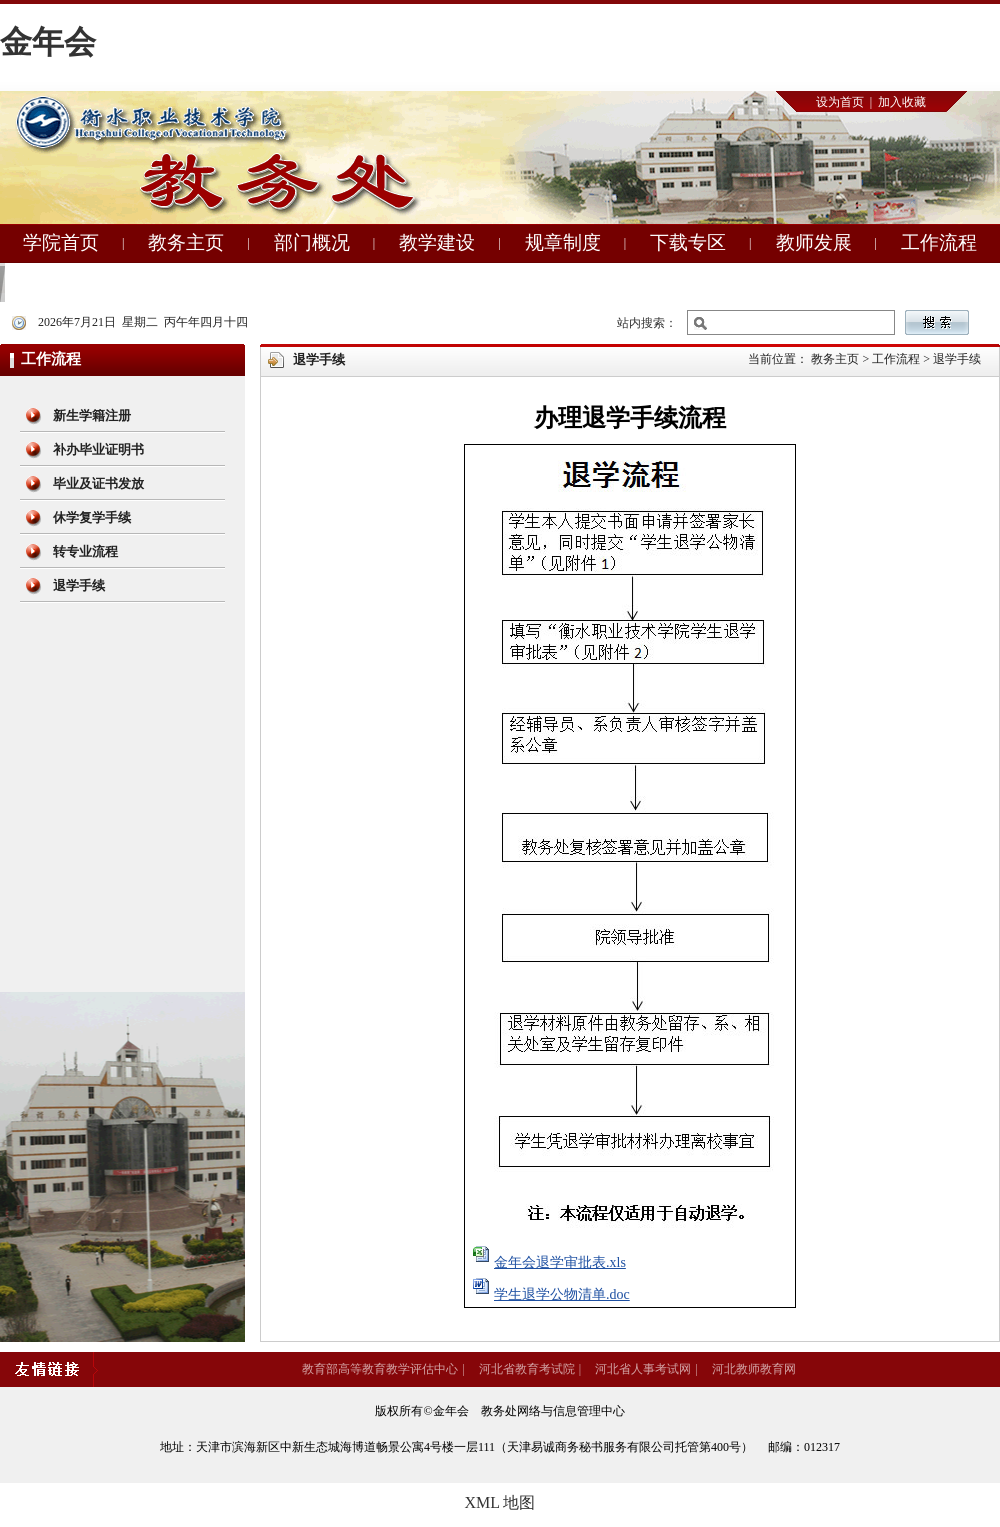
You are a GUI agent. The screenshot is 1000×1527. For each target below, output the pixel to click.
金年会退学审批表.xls (560, 1262)
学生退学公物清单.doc (562, 1294)
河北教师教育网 (754, 1369)
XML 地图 (500, 1502)
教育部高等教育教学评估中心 (380, 1369)
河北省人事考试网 (643, 1369)
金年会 (48, 42)
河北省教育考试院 (527, 1369)
